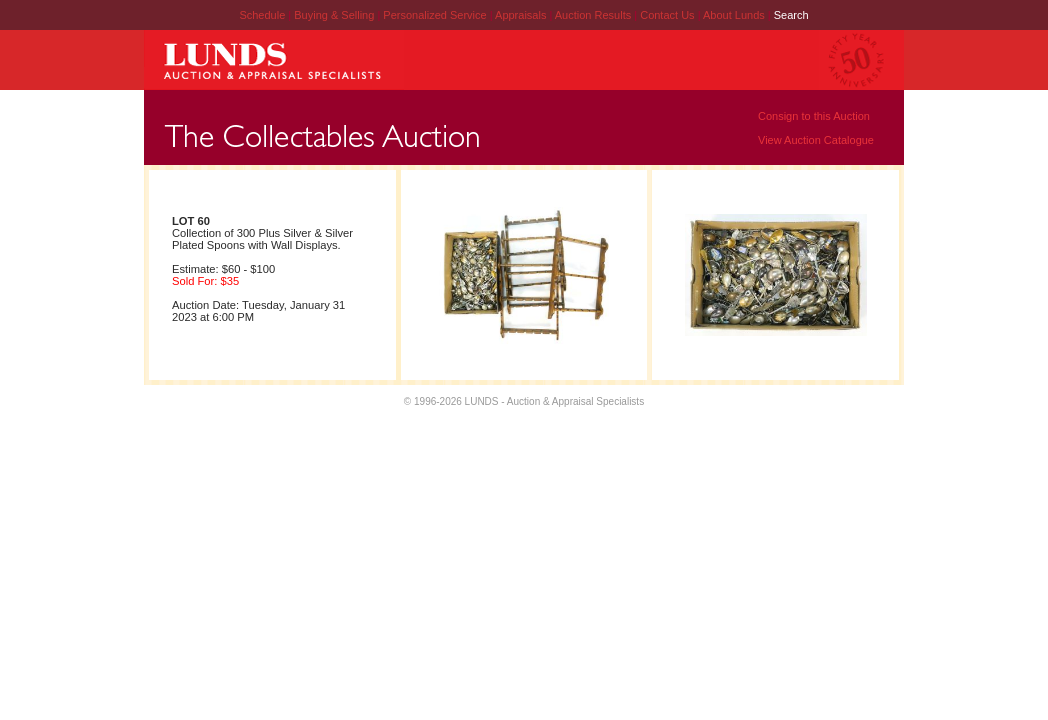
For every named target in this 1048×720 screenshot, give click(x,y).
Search (791, 15)
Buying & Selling (335, 15)
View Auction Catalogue (816, 140)
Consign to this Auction (814, 116)
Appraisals (522, 15)
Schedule (262, 15)
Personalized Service (436, 15)
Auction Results (594, 15)
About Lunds (735, 15)
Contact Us (667, 15)
